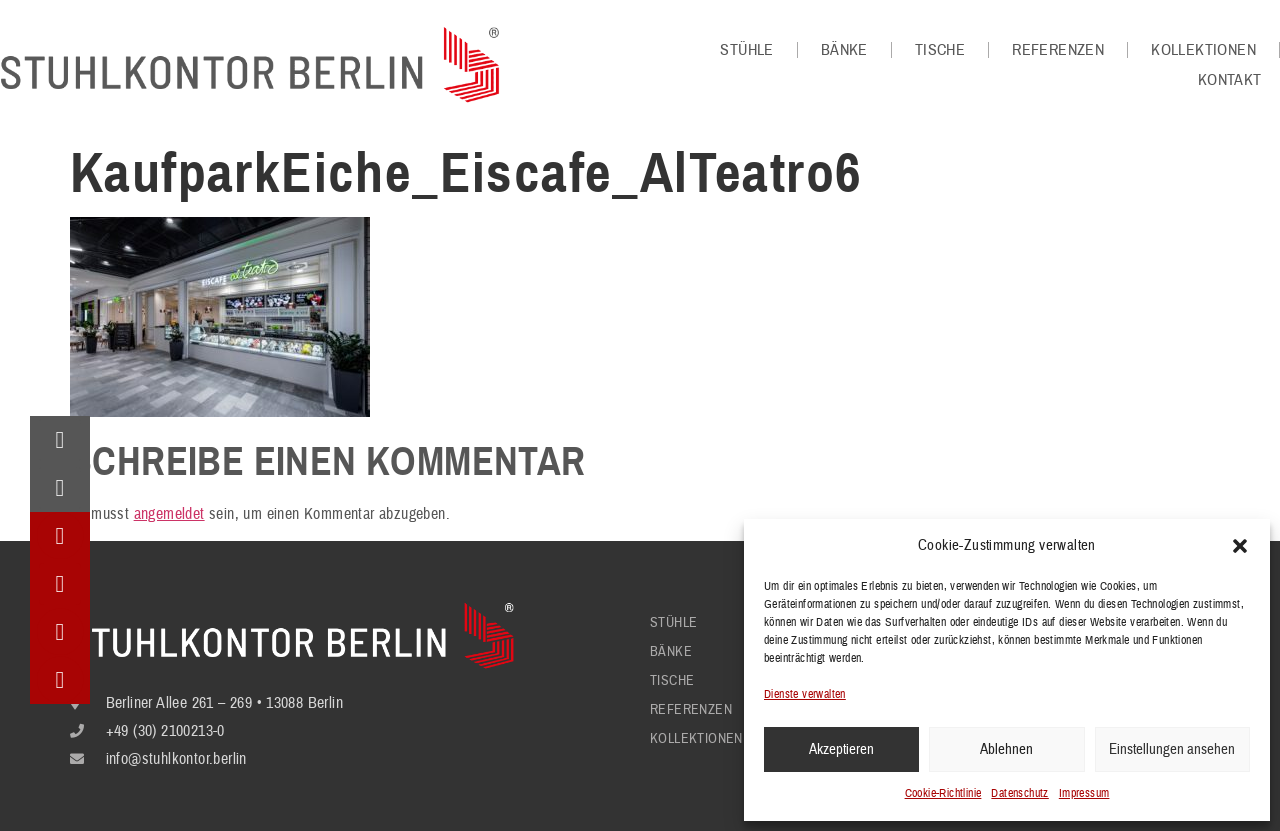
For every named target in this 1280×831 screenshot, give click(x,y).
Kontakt (1230, 80)
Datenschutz (1019, 793)
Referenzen (1058, 50)
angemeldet (169, 514)
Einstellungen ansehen (1172, 749)
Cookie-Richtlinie (943, 793)
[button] (1240, 546)
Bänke (844, 50)
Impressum (1084, 793)
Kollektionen (1203, 50)
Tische (940, 50)
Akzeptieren (841, 749)
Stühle (746, 50)
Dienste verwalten (805, 694)
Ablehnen (1006, 749)
